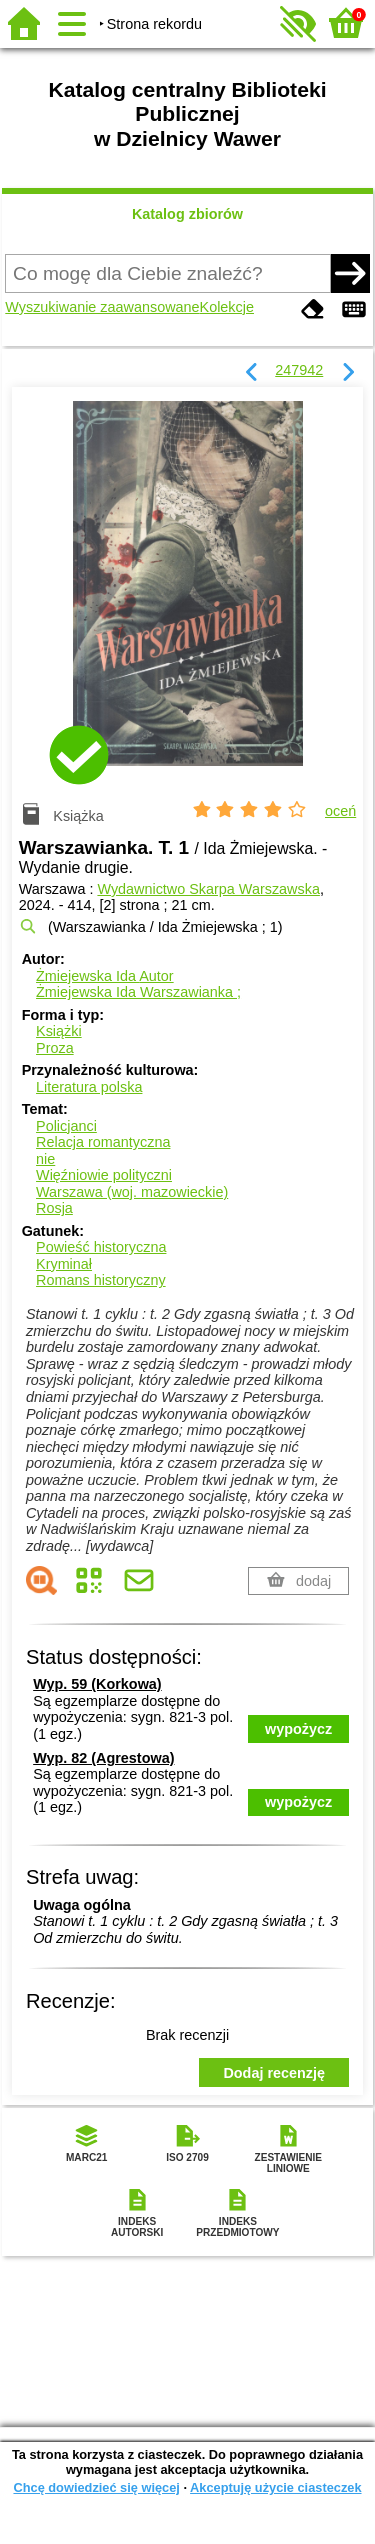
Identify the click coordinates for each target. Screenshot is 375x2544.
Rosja (54, 1208)
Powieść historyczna (101, 1247)
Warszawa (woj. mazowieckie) (132, 1192)
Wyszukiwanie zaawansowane (102, 307)
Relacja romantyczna (103, 1142)
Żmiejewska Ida (105, 976)
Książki (59, 1031)
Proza (55, 1048)
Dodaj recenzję (274, 2073)
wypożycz (298, 1729)
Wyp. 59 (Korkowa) (97, 1684)
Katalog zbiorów (187, 214)
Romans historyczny (101, 1280)
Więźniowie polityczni (104, 1175)
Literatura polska (89, 1087)
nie (45, 1159)
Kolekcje (227, 307)
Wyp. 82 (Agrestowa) (103, 1758)
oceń (340, 811)
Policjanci (66, 1126)
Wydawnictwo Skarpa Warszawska (208, 889)
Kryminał (64, 1264)
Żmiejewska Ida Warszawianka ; (138, 992)
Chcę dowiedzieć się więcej (96, 2487)
